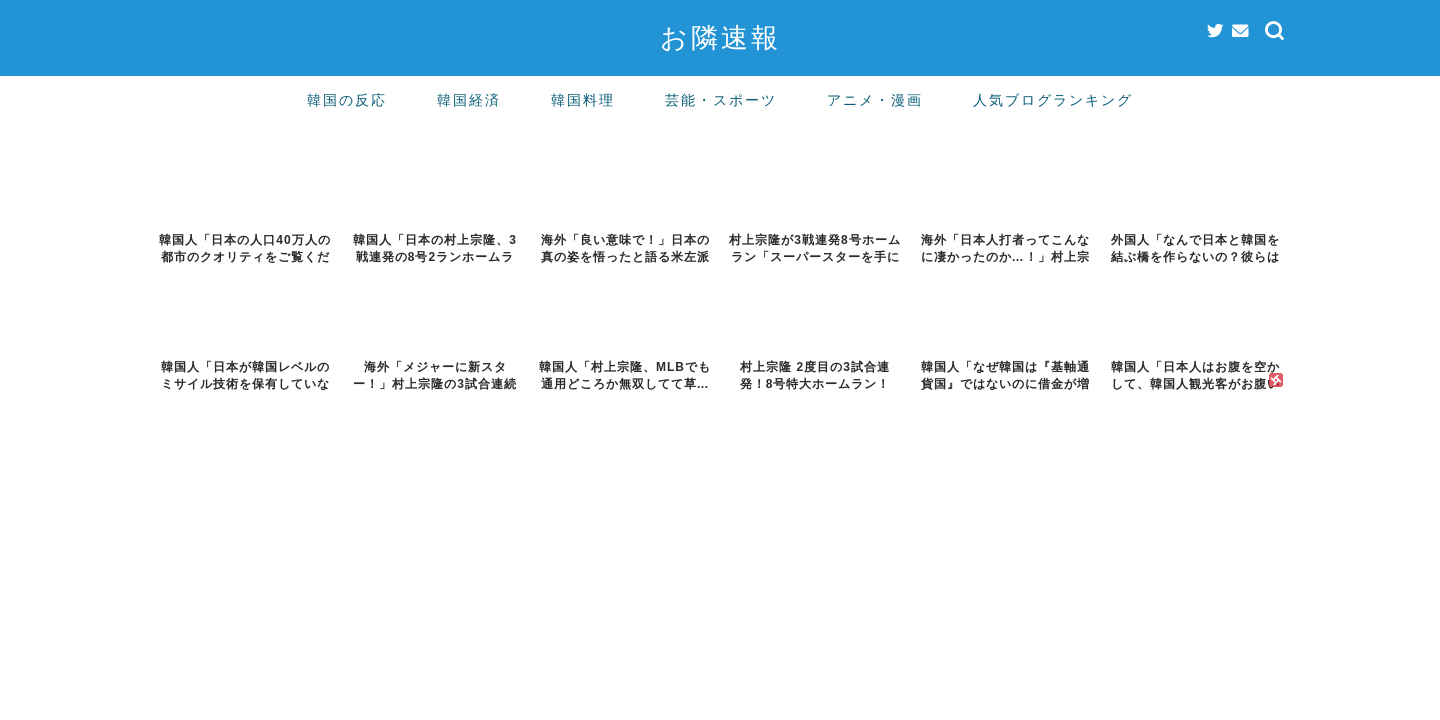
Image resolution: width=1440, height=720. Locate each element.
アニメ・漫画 (875, 100)
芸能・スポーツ (721, 100)
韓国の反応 (347, 100)
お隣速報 (720, 37)
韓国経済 (469, 100)
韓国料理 (583, 100)
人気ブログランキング (1053, 100)
